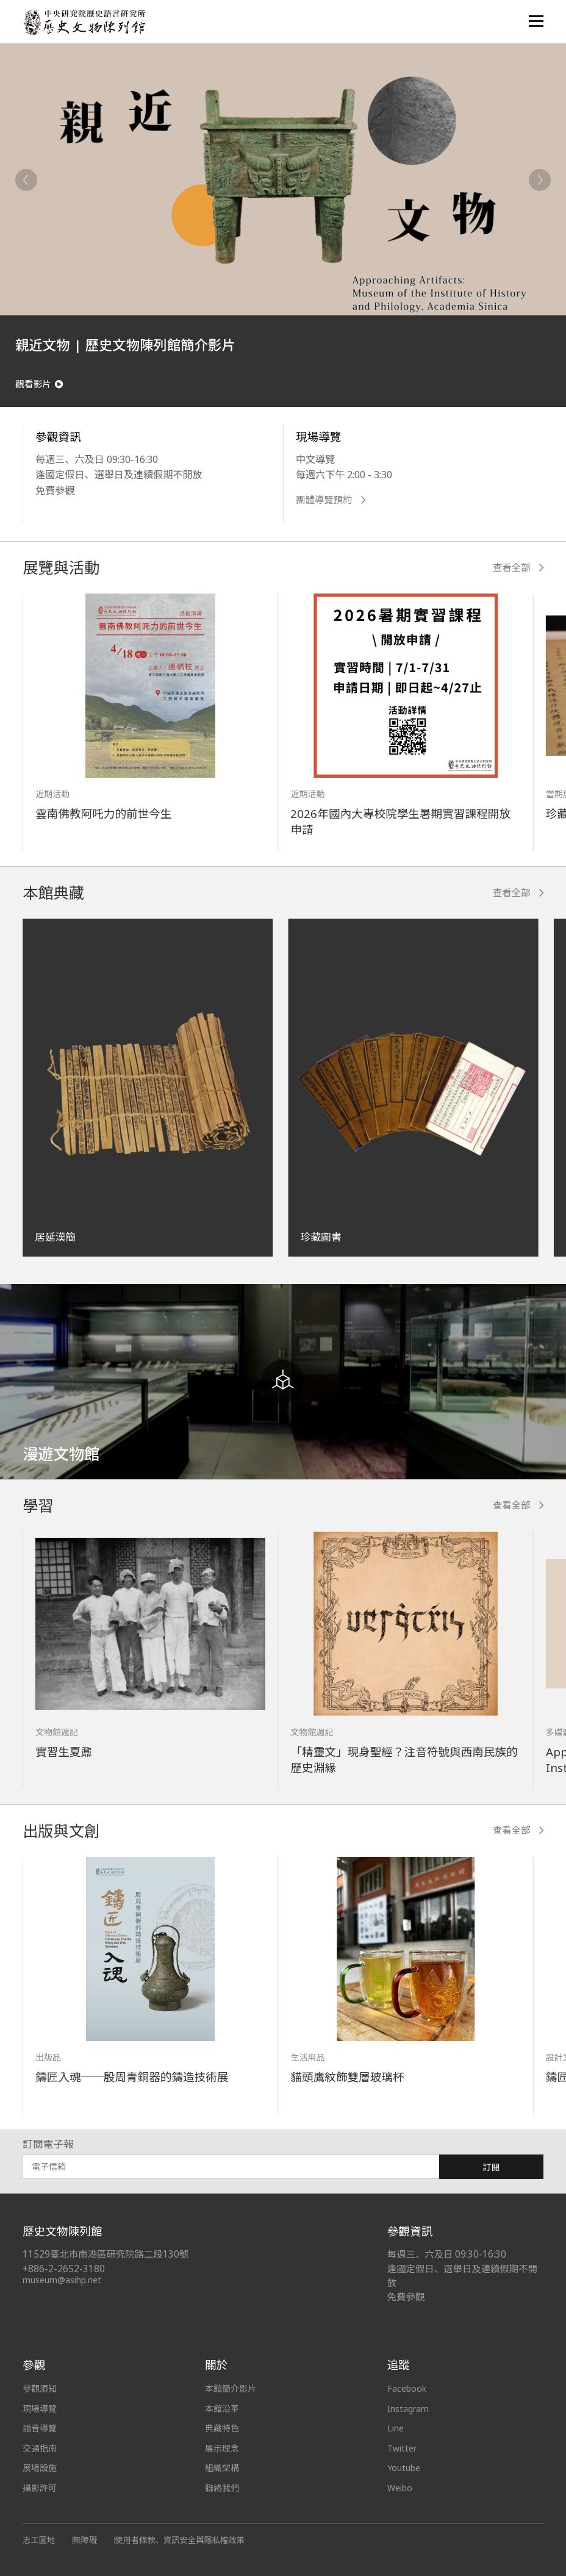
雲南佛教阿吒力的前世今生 (103, 814)
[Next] (540, 180)
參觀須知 (40, 2389)
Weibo (399, 2488)
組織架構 (222, 2468)
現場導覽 (40, 2409)
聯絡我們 (222, 2488)
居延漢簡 (55, 1237)
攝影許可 (40, 2488)
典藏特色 (222, 2428)
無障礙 (85, 2540)
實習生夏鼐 (63, 1752)
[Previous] (26, 180)
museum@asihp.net (62, 2280)
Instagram (408, 2409)
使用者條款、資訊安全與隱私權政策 (180, 2540)
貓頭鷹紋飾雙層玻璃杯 (347, 2077)
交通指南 (40, 2449)
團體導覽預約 (330, 500)
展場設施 (40, 2468)
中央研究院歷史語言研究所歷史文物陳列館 (84, 22)
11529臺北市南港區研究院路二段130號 (105, 2254)
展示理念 (222, 2449)
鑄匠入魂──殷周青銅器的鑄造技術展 (131, 2077)
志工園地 (39, 2540)
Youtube (403, 2468)
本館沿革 (222, 2409)
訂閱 (491, 2167)
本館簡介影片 (230, 2389)
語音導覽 (40, 2428)
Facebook (406, 2389)
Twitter (402, 2449)
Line (395, 2428)
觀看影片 (39, 384)
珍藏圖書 (321, 1237)
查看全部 (518, 568)
